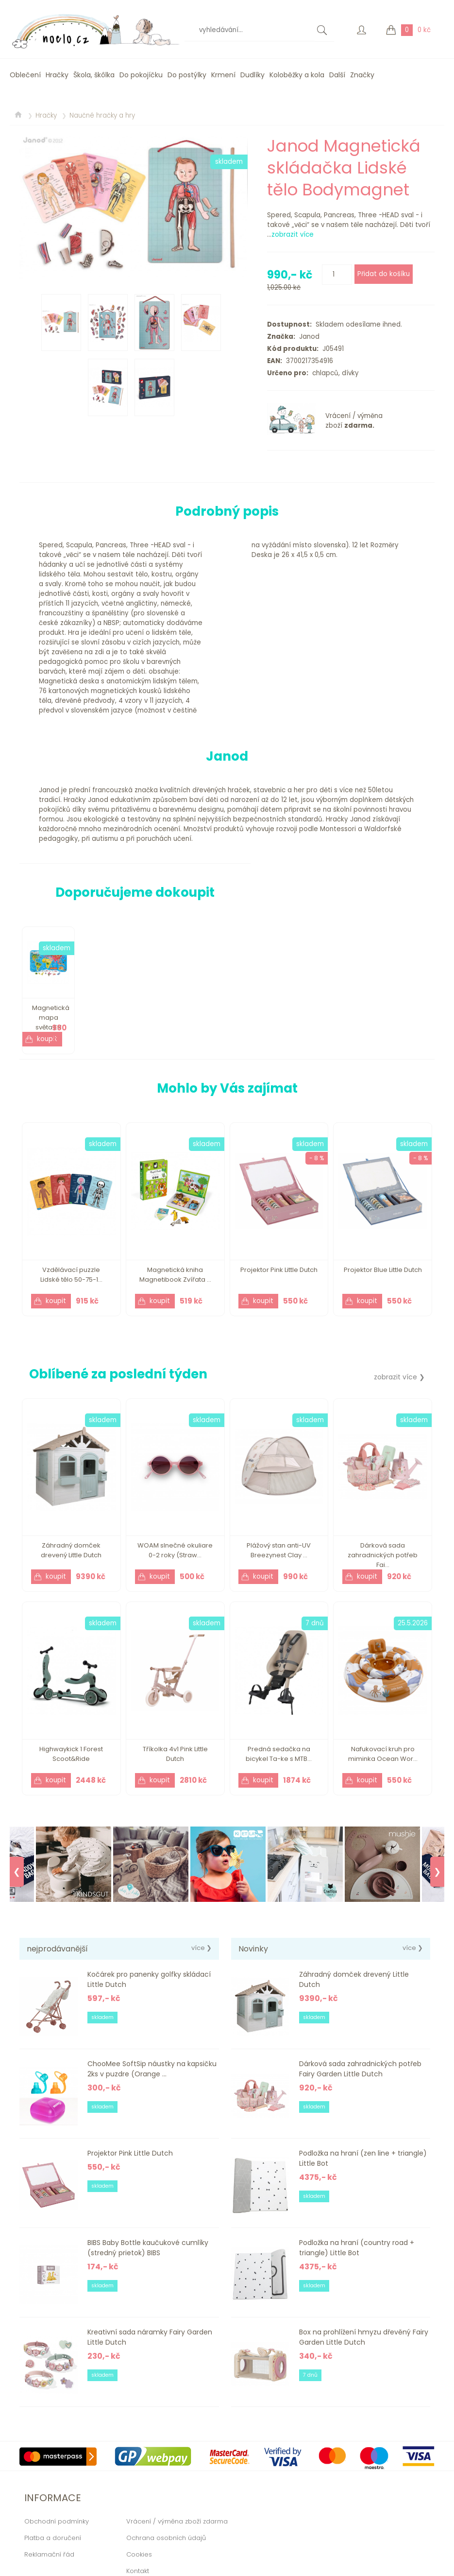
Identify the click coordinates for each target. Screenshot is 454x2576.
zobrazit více (292, 234)
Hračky (57, 75)
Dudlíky (252, 75)
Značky (362, 75)
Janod (307, 336)
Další (337, 75)
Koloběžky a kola (296, 75)
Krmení (223, 75)
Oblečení (25, 75)
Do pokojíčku (141, 75)
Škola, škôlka (94, 75)
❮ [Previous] (16, 1872)
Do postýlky (187, 75)
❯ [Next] (437, 1872)
